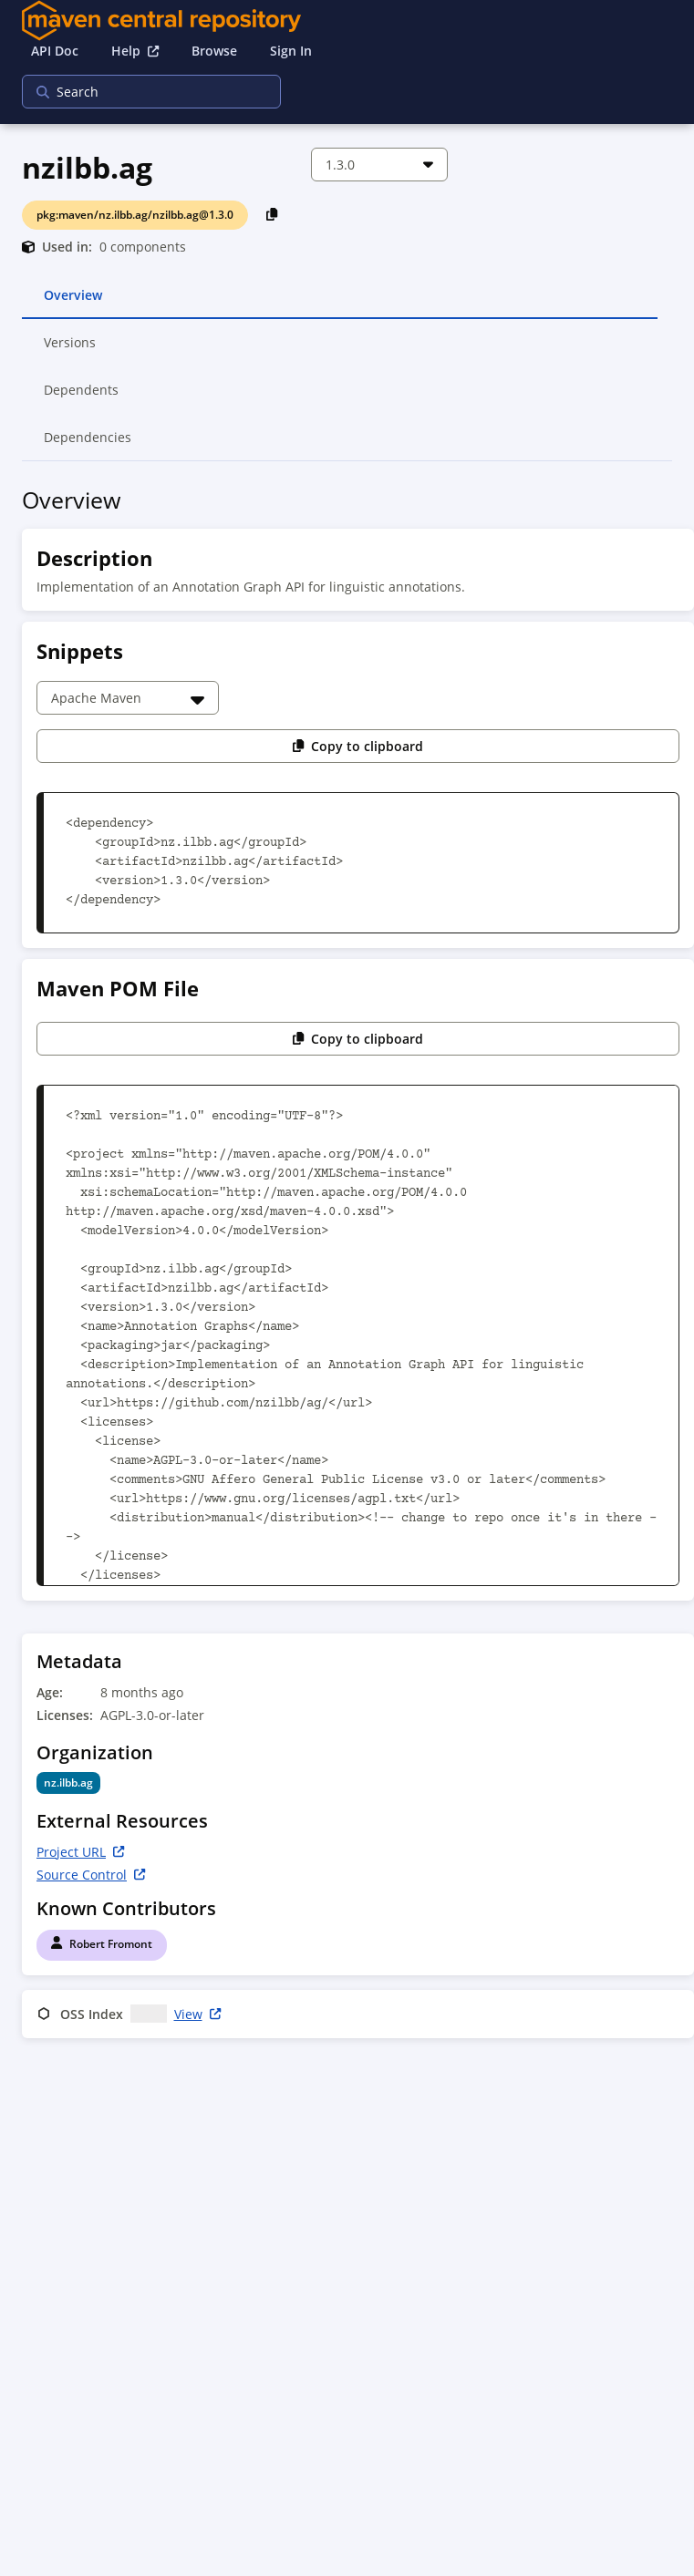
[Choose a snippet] (127, 698)
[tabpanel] (347, 1266)
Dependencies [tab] (87, 444)
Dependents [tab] (81, 397)
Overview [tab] (73, 302)
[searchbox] (140, 91)
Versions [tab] (71, 350)
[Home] (347, 20)
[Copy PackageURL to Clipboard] (272, 214)
